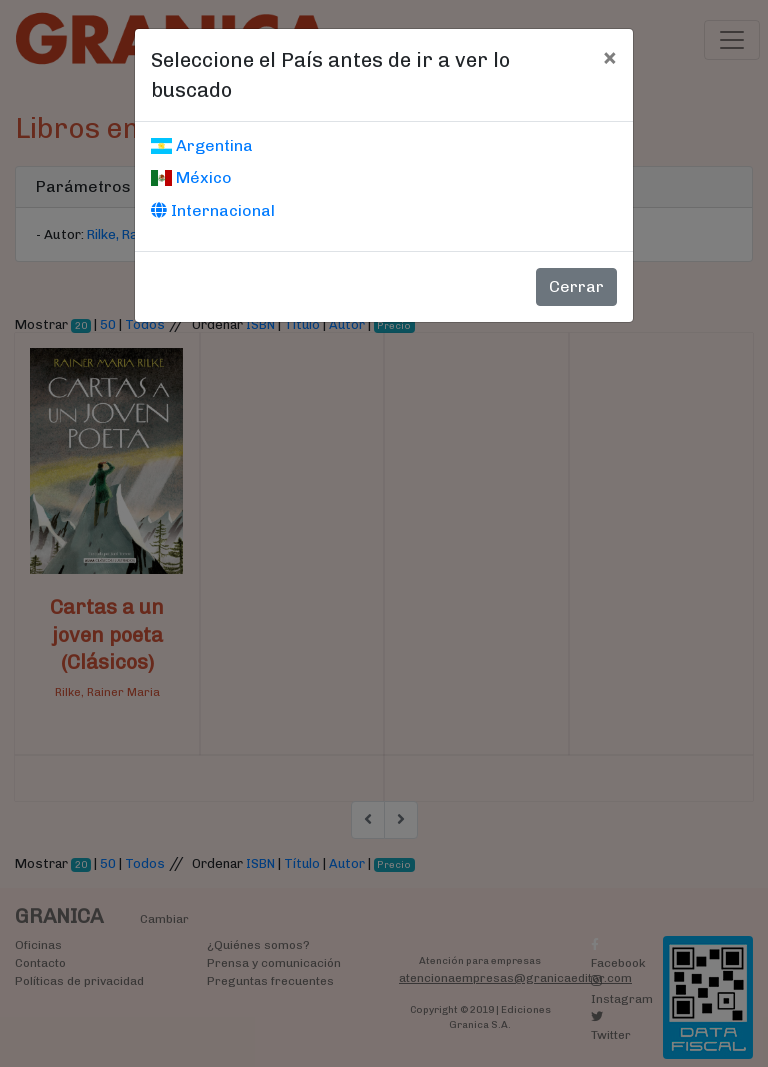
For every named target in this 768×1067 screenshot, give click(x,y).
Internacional (213, 210)
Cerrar (576, 286)
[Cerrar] (609, 57)
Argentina (202, 145)
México (191, 177)
